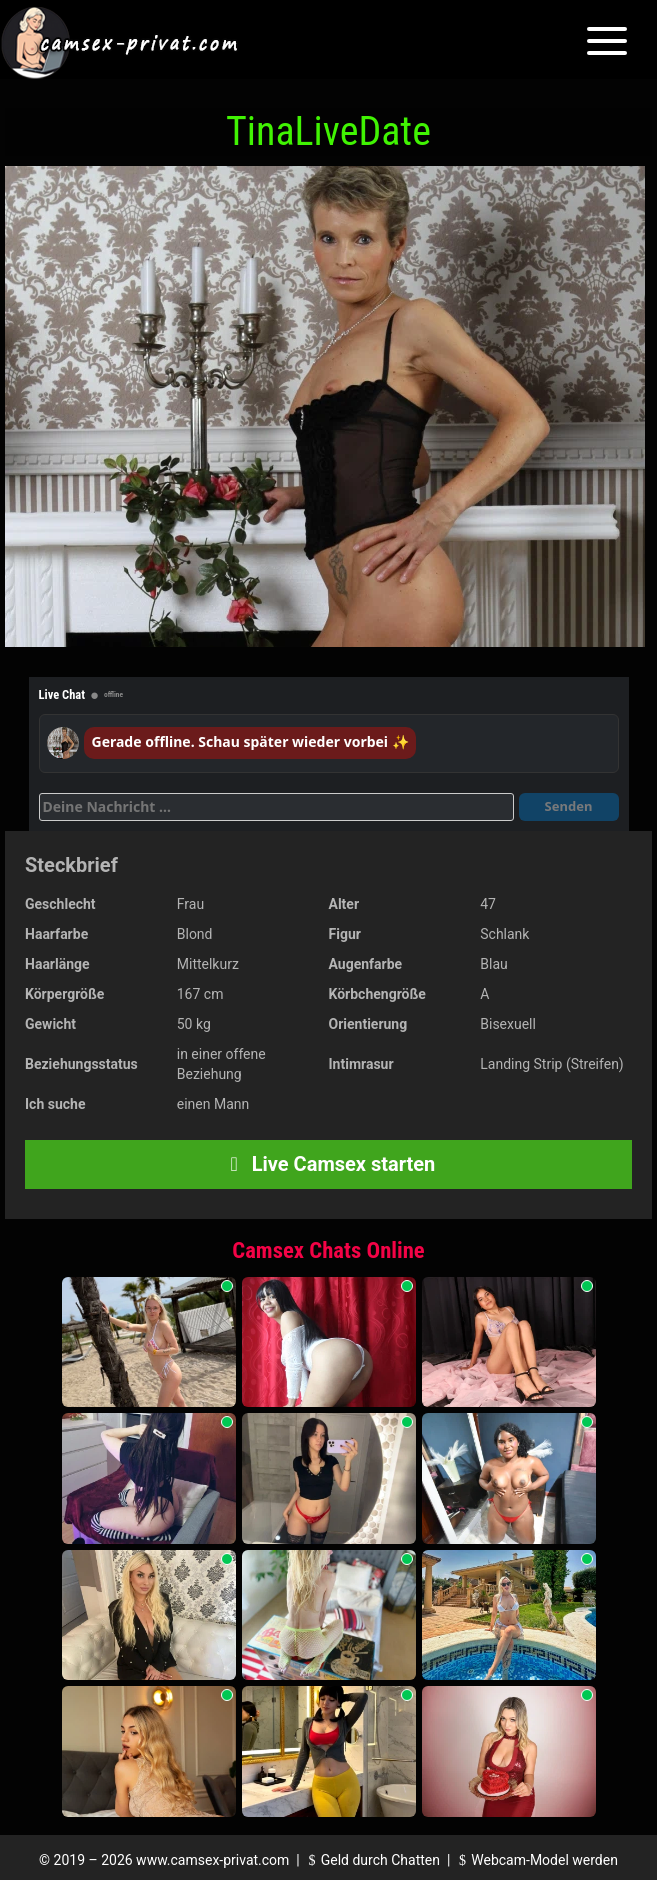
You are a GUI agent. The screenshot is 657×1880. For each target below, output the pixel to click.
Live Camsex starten (329, 1164)
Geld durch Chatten (371, 1860)
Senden (569, 806)
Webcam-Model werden (536, 1860)
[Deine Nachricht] (276, 807)
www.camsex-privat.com (212, 1860)
